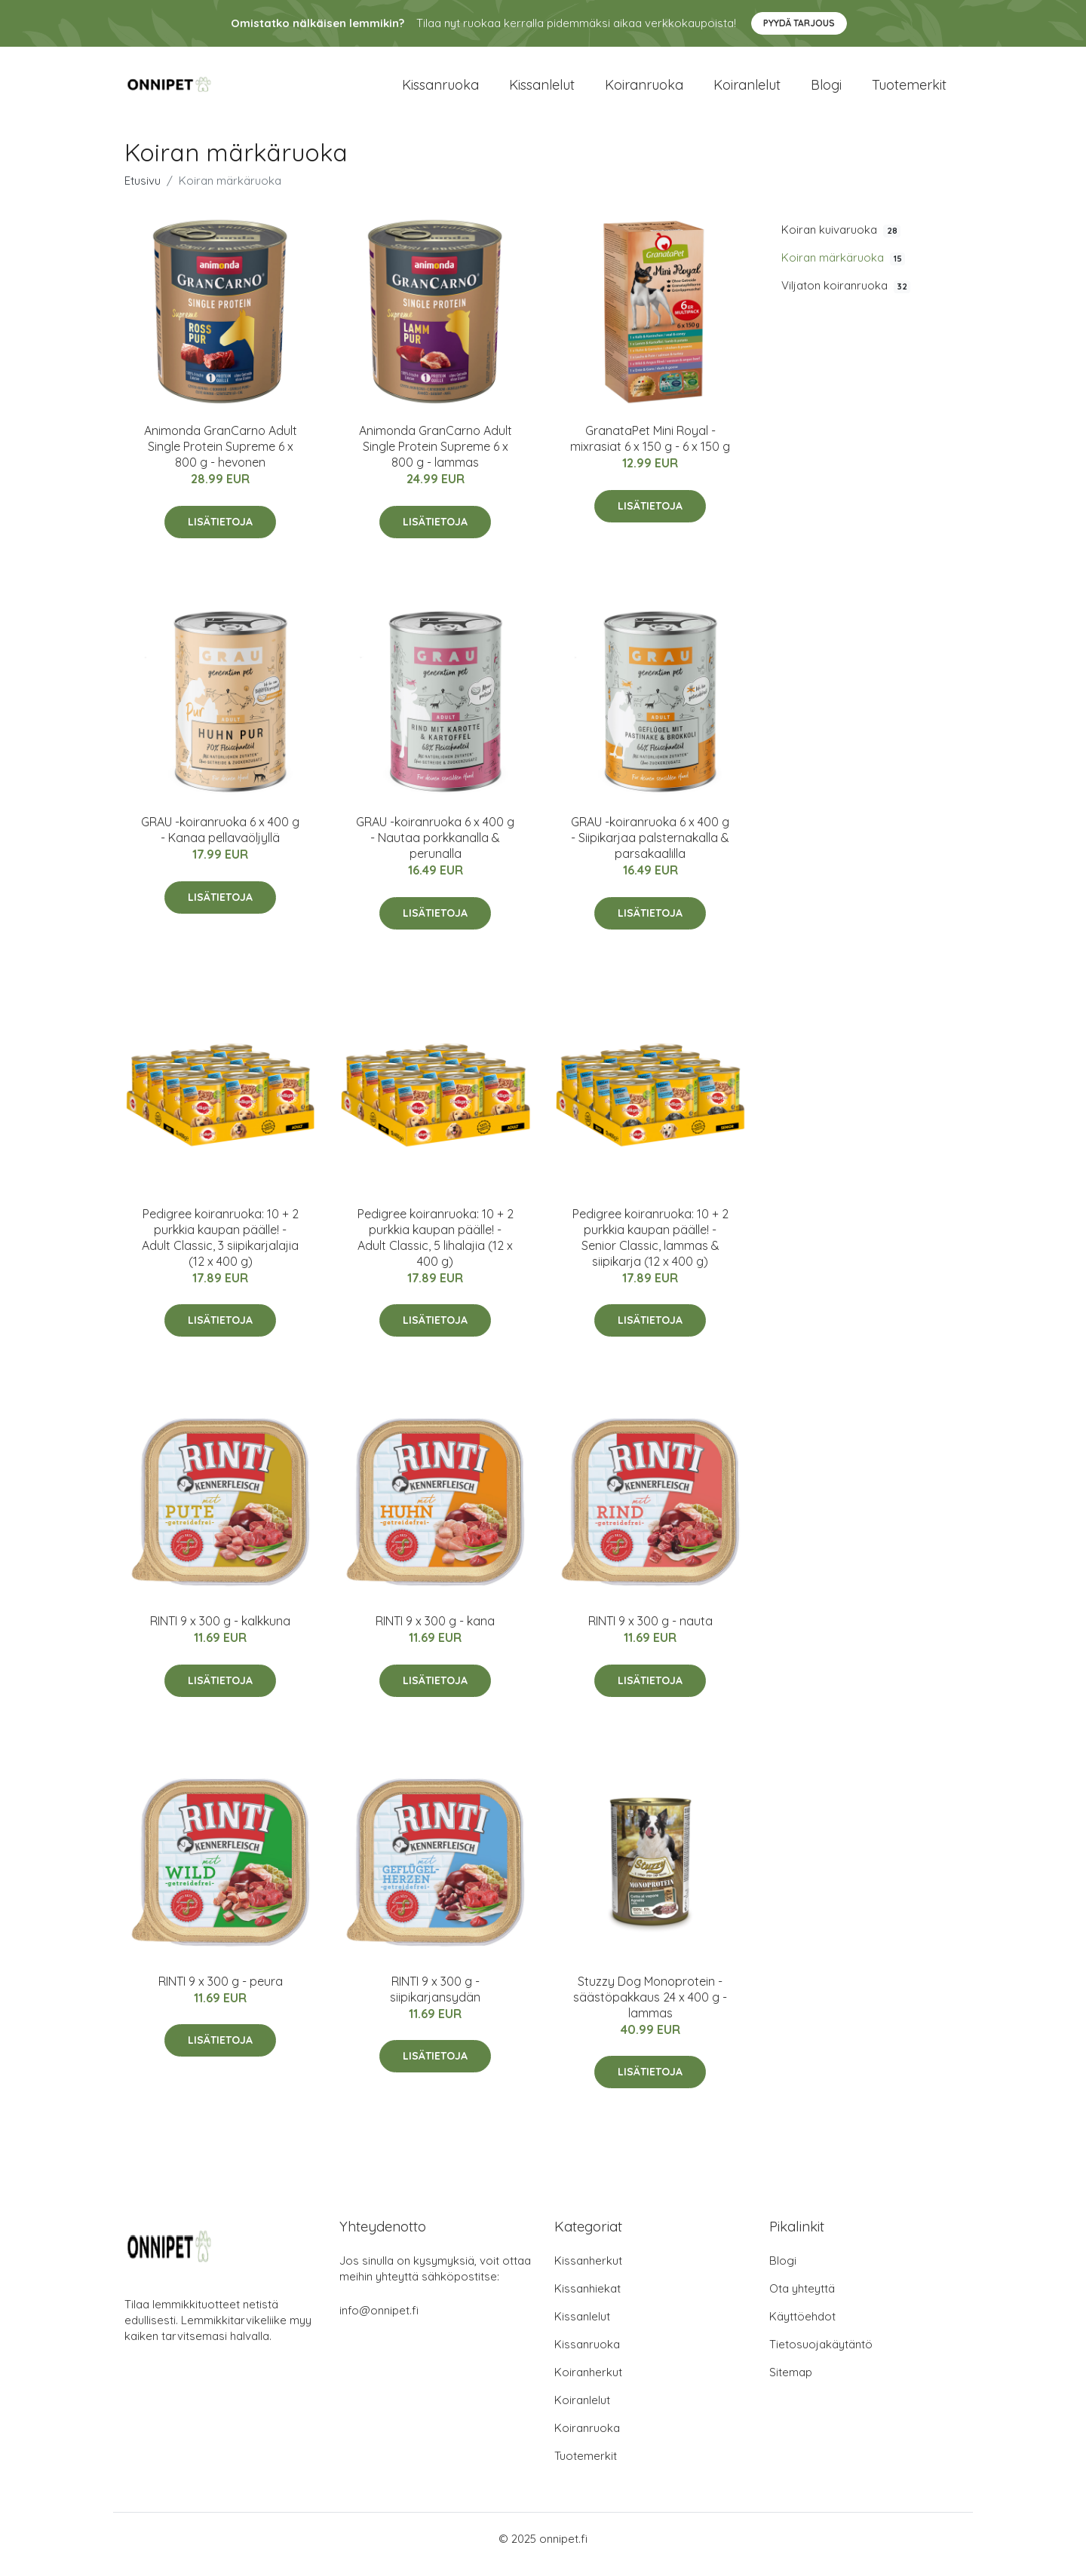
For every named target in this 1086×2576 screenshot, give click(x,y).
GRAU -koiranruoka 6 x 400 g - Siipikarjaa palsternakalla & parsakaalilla (650, 848)
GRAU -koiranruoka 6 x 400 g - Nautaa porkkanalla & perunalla (435, 848)
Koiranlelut (747, 90)
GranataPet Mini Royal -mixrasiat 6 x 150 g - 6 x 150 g (650, 448)
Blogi (826, 90)
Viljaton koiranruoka (845, 296)
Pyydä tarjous (799, 23)
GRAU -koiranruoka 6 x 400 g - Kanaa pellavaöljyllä (220, 840)
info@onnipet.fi (379, 2321)
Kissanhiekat (587, 2300)
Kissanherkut (588, 2272)
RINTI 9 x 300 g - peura (220, 1991)
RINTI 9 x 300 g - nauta (650, 1631)
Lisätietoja (220, 532)
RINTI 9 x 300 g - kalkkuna (220, 1631)
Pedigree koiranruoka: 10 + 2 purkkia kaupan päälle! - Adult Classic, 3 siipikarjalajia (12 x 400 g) (220, 1248)
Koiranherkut (588, 2383)
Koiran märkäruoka (843, 268)
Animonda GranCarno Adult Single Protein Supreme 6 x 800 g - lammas (435, 456)
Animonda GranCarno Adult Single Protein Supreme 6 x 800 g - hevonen (220, 456)
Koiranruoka (644, 90)
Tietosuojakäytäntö (821, 2355)
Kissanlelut (542, 90)
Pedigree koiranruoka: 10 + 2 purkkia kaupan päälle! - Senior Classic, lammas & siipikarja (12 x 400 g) (650, 1248)
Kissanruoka (440, 90)
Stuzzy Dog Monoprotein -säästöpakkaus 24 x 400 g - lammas (650, 2007)
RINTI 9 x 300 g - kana (435, 1631)
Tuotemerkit (909, 90)
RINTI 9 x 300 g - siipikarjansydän (435, 1999)
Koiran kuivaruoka (840, 240)
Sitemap (790, 2383)
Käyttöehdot (802, 2327)
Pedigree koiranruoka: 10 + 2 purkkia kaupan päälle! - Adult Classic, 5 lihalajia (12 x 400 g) (435, 1248)
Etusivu (142, 191)
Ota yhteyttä (802, 2300)
